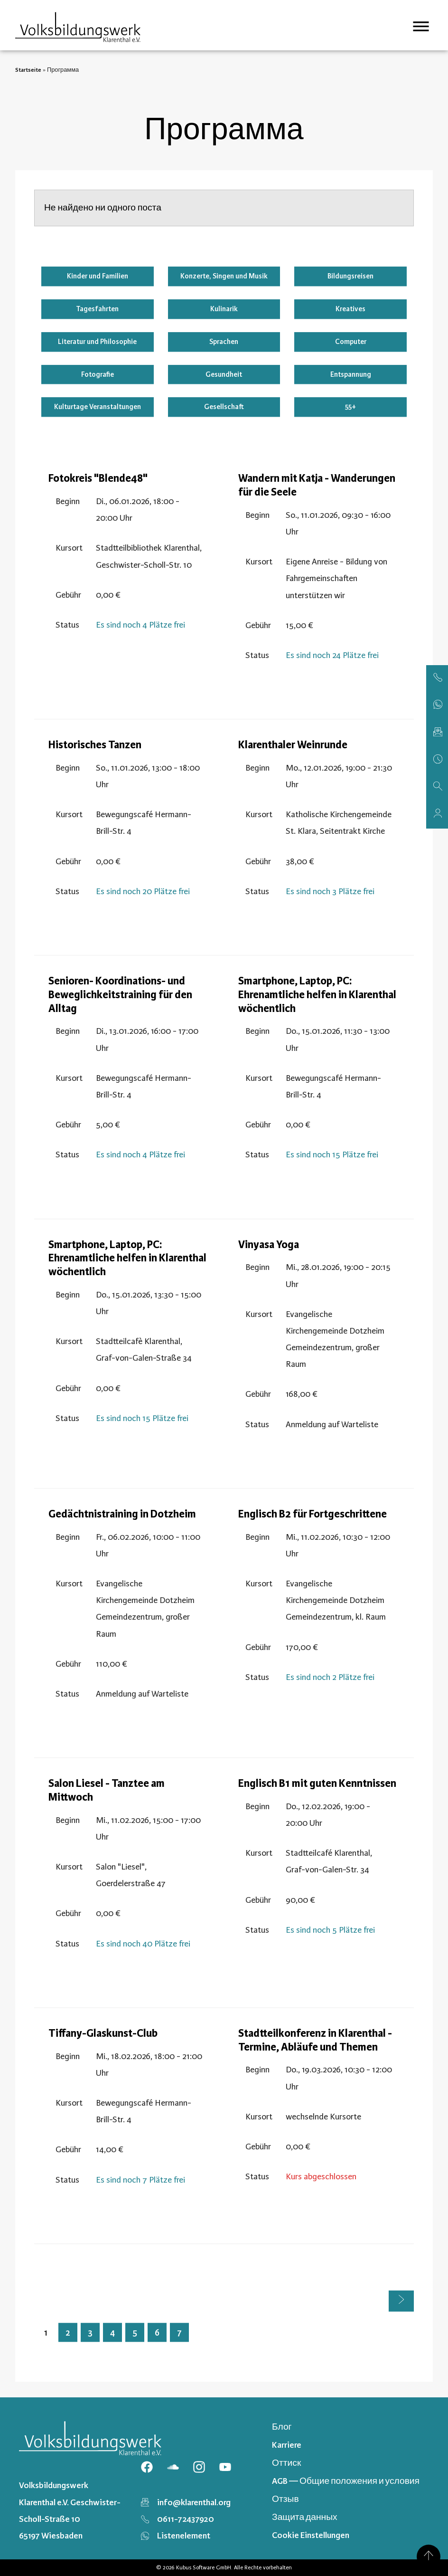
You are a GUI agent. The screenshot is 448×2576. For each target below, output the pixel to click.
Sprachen (223, 341)
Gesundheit (223, 374)
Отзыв (285, 2499)
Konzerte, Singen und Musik (224, 276)
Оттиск (286, 2463)
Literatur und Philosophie (97, 341)
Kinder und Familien (97, 276)
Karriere (286, 2445)
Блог (281, 2427)
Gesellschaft (224, 407)
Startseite (28, 70)
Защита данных (304, 2517)
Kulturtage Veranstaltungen (97, 407)
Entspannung (350, 374)
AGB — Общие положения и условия (346, 2481)
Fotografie (97, 374)
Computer (350, 341)
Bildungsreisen (350, 276)
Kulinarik (224, 309)
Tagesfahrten (97, 309)
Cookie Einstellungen (310, 2535)
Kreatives (350, 309)
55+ (350, 407)
